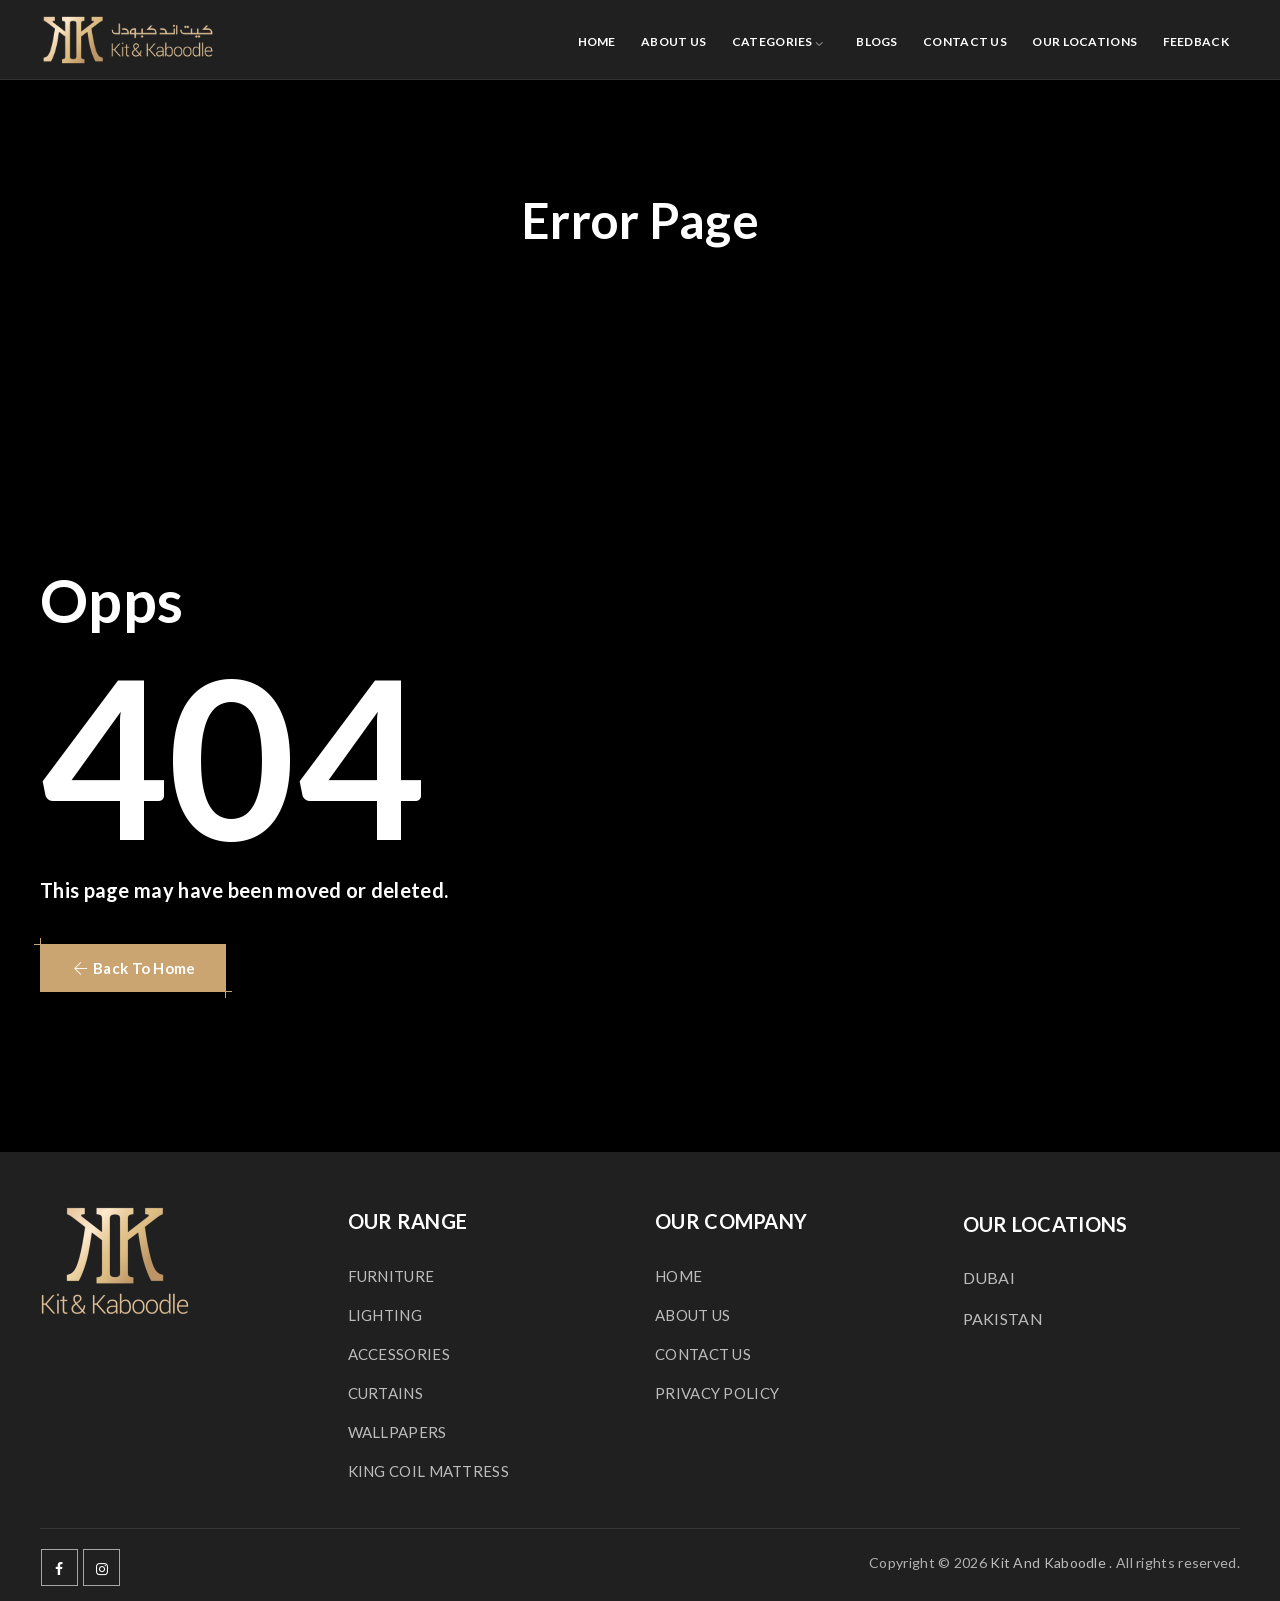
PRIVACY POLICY (717, 1393)
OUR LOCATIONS (1084, 41)
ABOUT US (673, 41)
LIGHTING (385, 1315)
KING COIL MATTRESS (428, 1471)
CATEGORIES (772, 41)
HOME (597, 41)
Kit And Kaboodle (1048, 1562)
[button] (133, 968)
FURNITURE (391, 1276)
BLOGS (877, 41)
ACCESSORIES (399, 1354)
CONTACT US (965, 41)
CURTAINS (385, 1393)
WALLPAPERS (397, 1432)
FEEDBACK (1196, 41)
